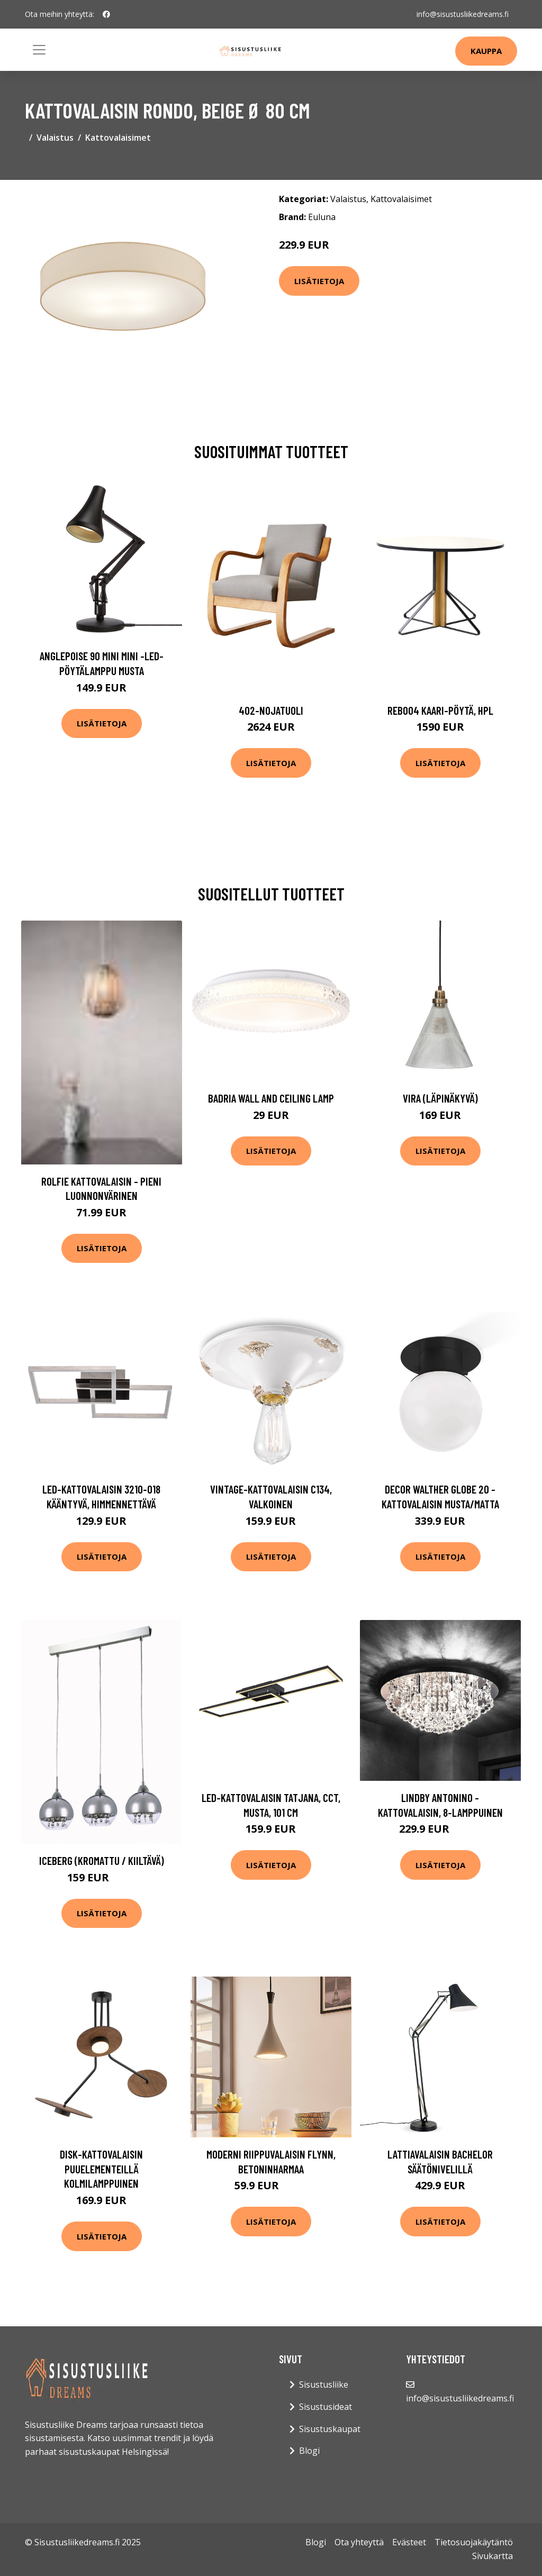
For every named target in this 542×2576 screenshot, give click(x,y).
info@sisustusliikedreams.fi (463, 14)
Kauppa (486, 50)
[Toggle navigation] (39, 50)
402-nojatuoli (271, 710)
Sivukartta (492, 2556)
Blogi (309, 2450)
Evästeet (409, 2542)
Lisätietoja (319, 281)
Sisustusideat (325, 2407)
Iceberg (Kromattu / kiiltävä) (101, 1860)
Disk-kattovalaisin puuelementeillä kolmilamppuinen (101, 2168)
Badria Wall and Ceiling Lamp (271, 1098)
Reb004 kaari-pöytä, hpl (440, 710)
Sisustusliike (323, 2384)
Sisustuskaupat (329, 2429)
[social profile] (106, 14)
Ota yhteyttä (359, 2542)
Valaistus (55, 137)
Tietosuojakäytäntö (474, 2542)
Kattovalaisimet (118, 137)
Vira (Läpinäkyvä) (440, 1098)
